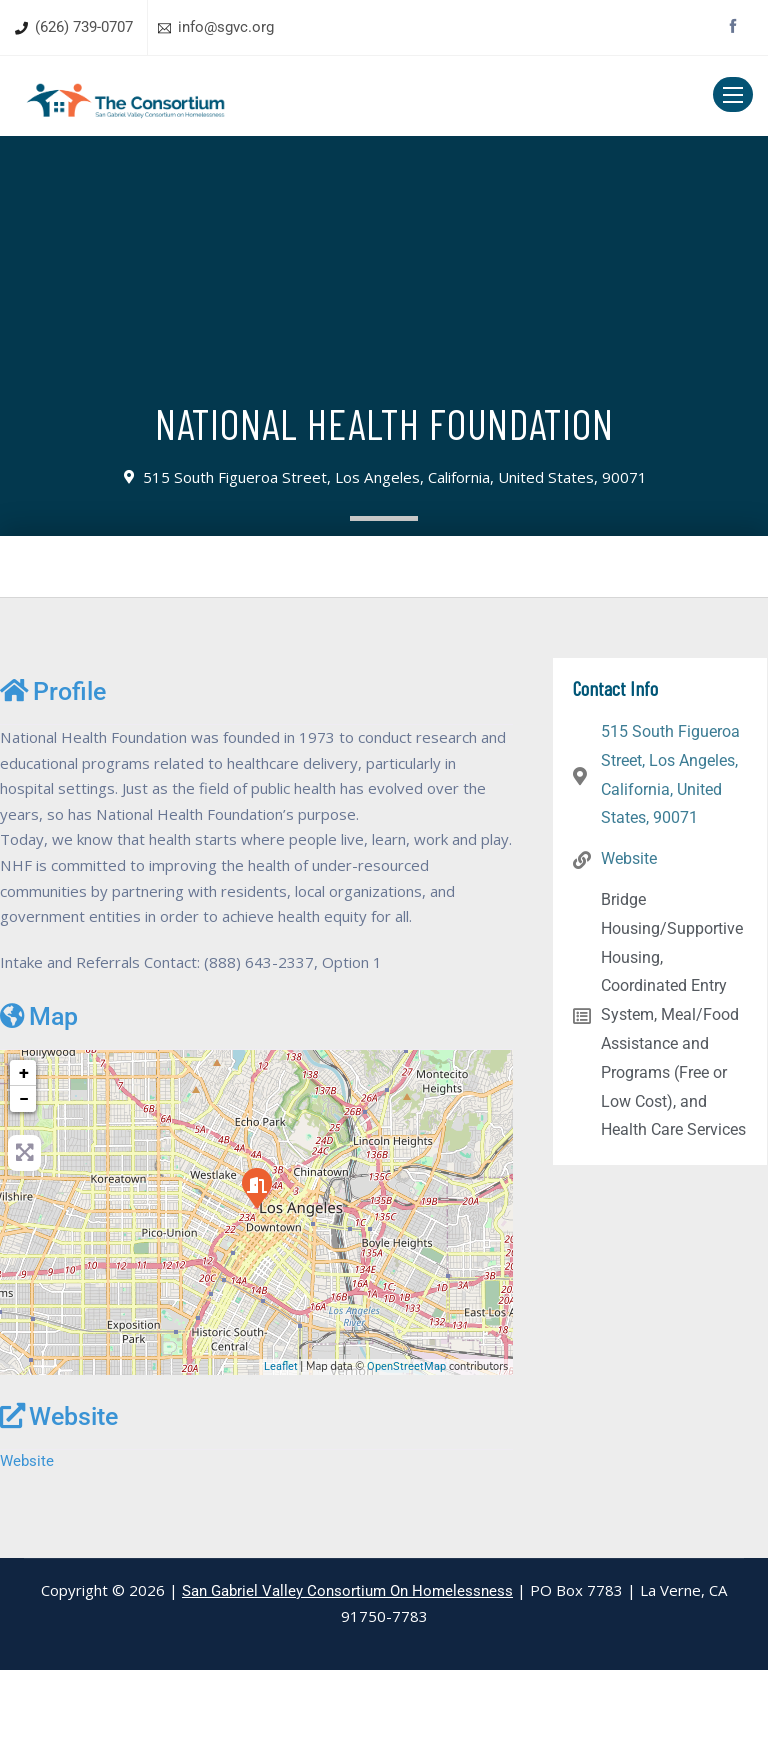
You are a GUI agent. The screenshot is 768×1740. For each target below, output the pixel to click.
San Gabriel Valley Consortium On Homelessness (347, 1661)
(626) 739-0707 (84, 27)
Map (39, 1085)
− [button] (24, 1167)
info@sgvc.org (226, 27)
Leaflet (281, 1435)
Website (59, 1485)
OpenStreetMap (406, 1435)
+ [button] (24, 1141)
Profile (53, 691)
